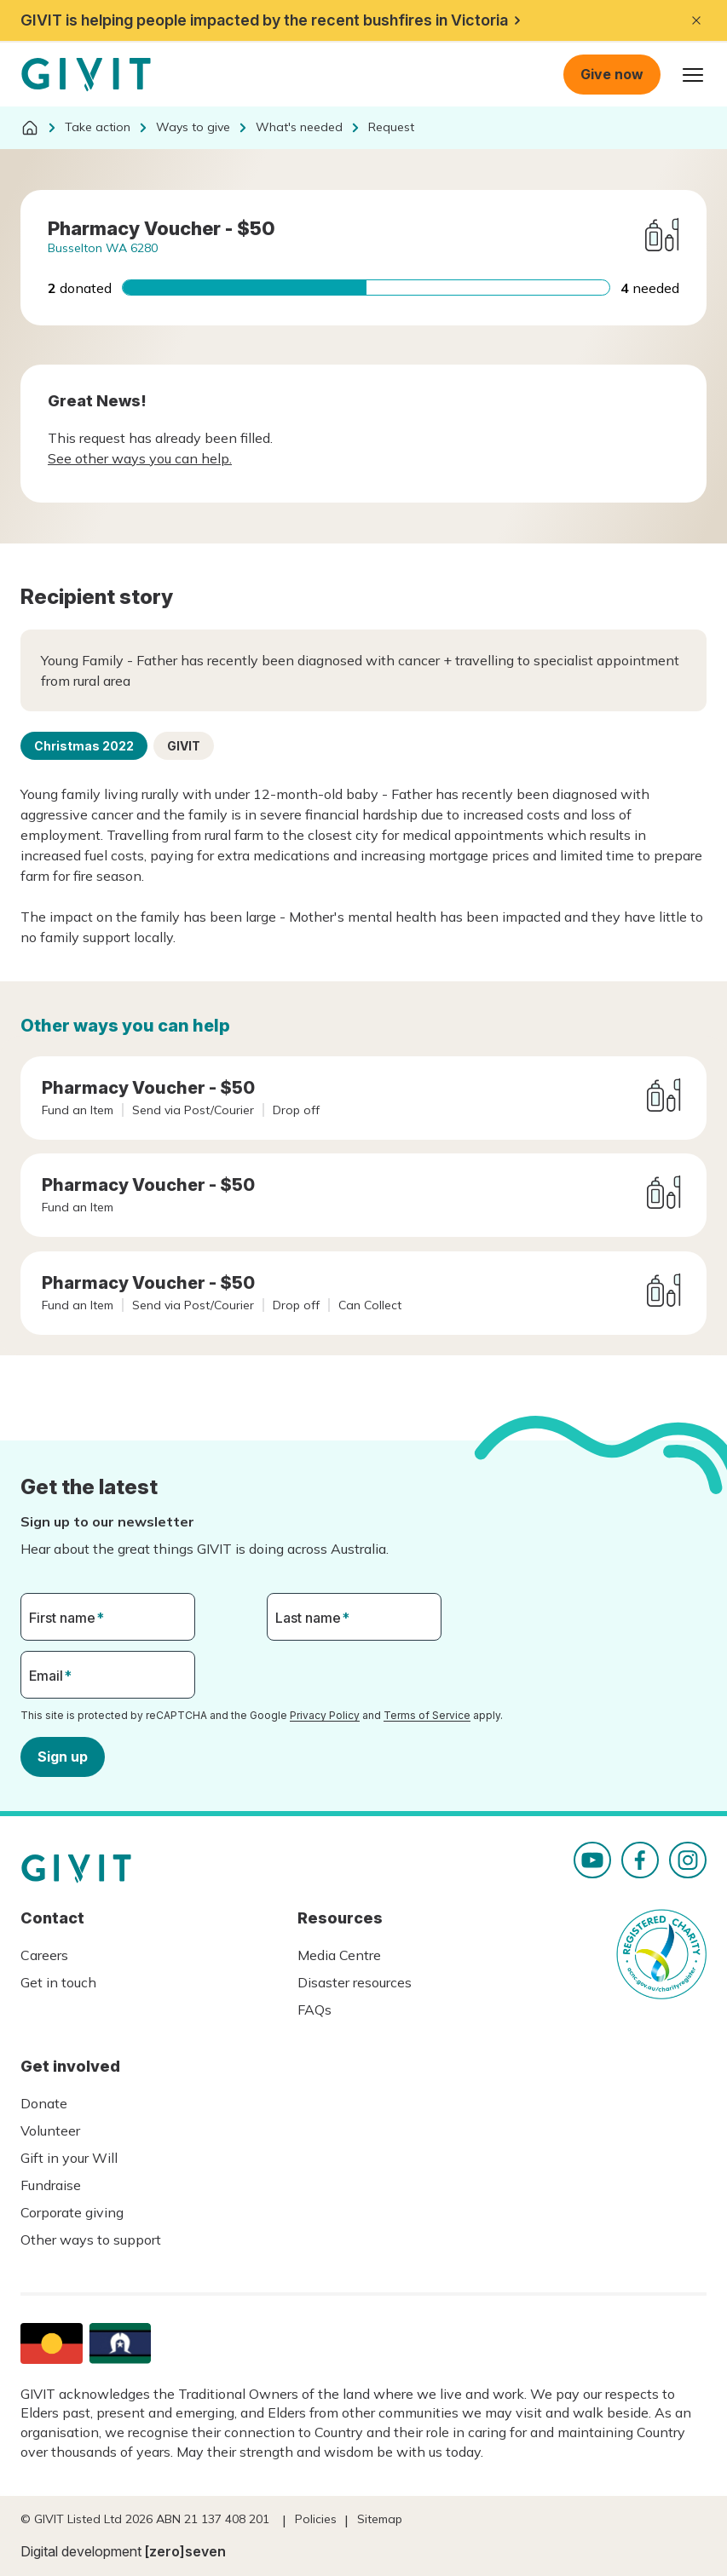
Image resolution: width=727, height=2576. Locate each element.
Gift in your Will (69, 2157)
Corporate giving (72, 2212)
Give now (611, 74)
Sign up (63, 1755)
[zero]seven (185, 2551)
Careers (44, 1955)
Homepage (86, 75)
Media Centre (339, 1955)
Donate (43, 2103)
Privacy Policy (325, 1715)
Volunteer (50, 2130)
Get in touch (58, 1982)
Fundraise (50, 2185)
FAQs (314, 2009)
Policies (316, 2519)
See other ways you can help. (140, 458)
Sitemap (379, 2519)
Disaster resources (354, 1982)
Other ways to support (90, 2239)
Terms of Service (427, 1715)
